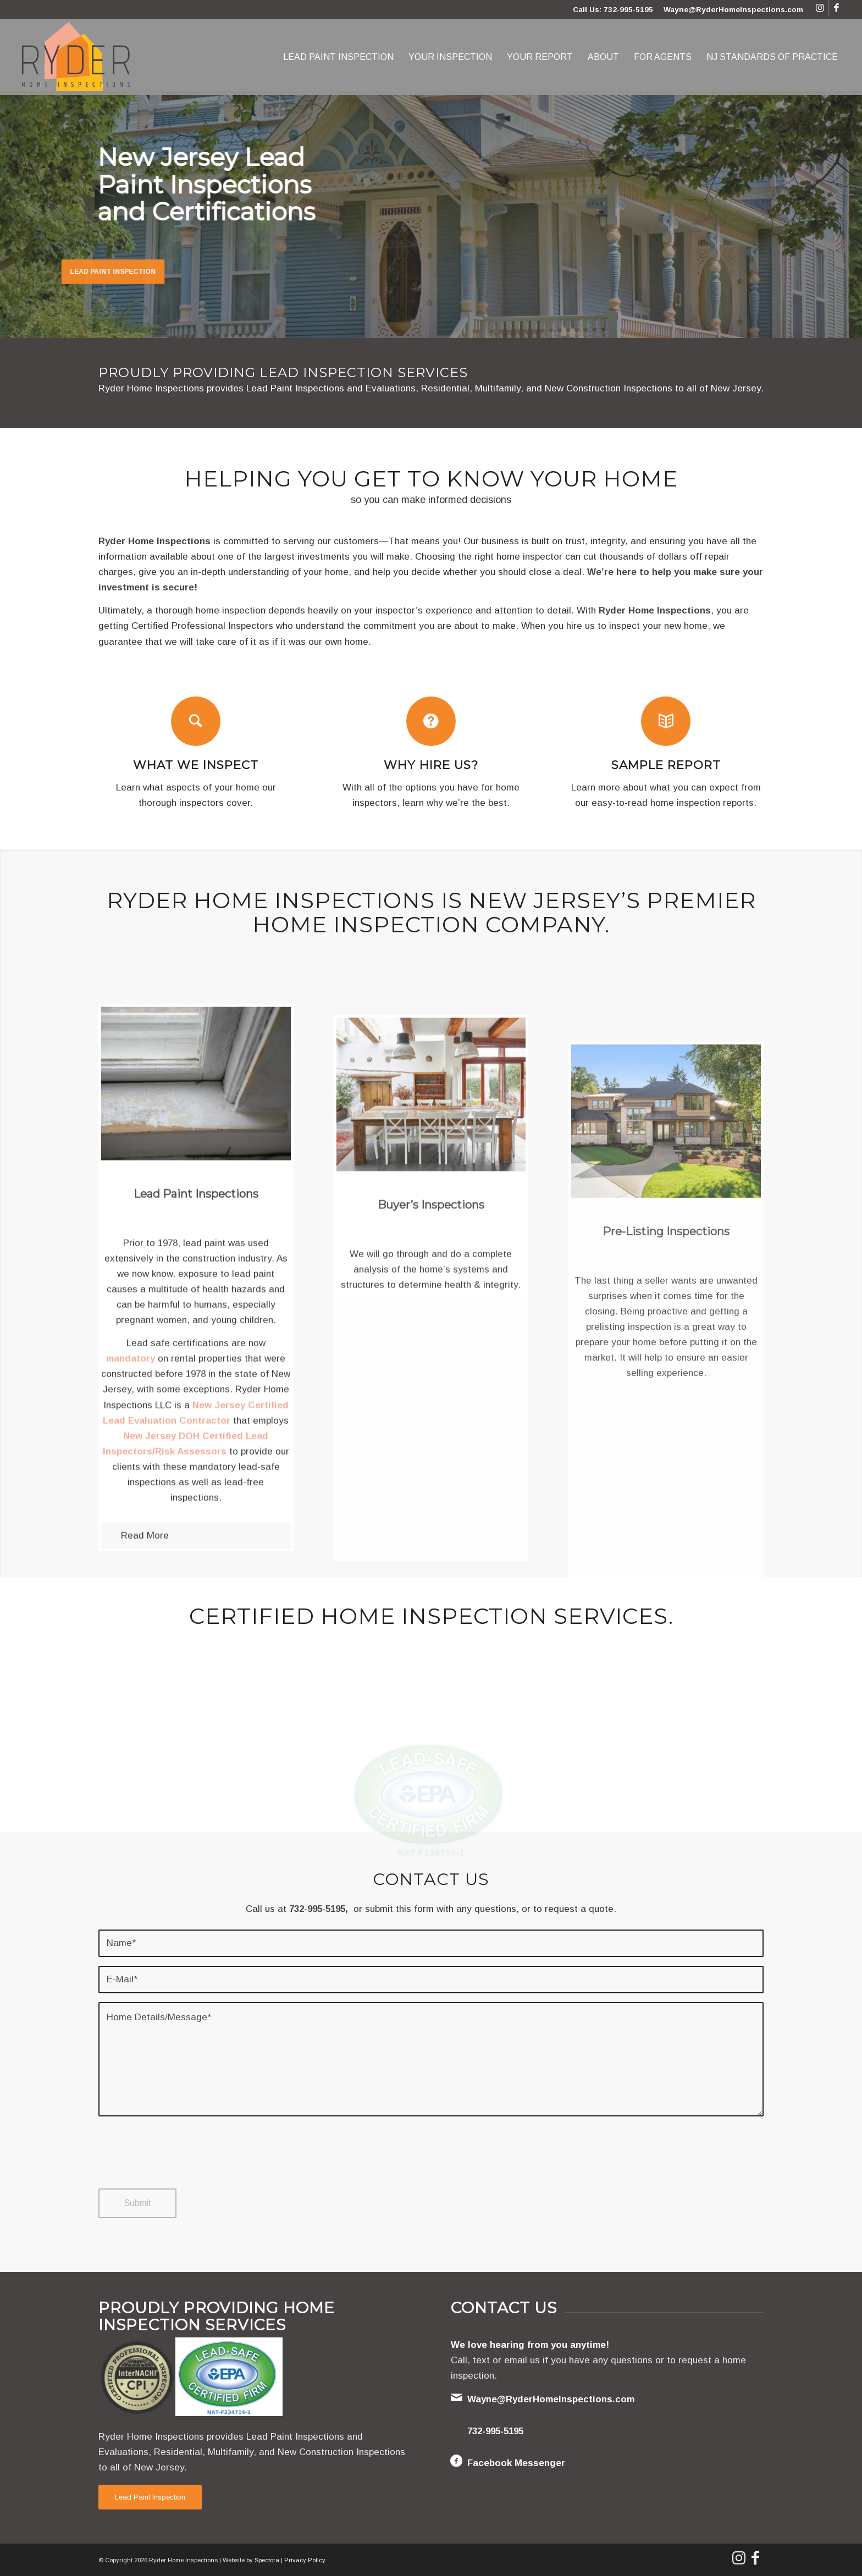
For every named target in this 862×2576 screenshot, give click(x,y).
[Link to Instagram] (820, 8)
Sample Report (666, 765)
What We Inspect (195, 765)
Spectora (267, 2560)
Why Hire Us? (431, 765)
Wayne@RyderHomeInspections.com (733, 9)
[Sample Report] (665, 721)
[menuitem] (338, 57)
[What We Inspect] (195, 721)
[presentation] (182, 2162)
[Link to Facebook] (836, 8)
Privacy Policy (304, 2560)
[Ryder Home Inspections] (76, 57)
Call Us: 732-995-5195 (613, 9)
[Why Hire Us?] (431, 721)
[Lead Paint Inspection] (150, 2497)
